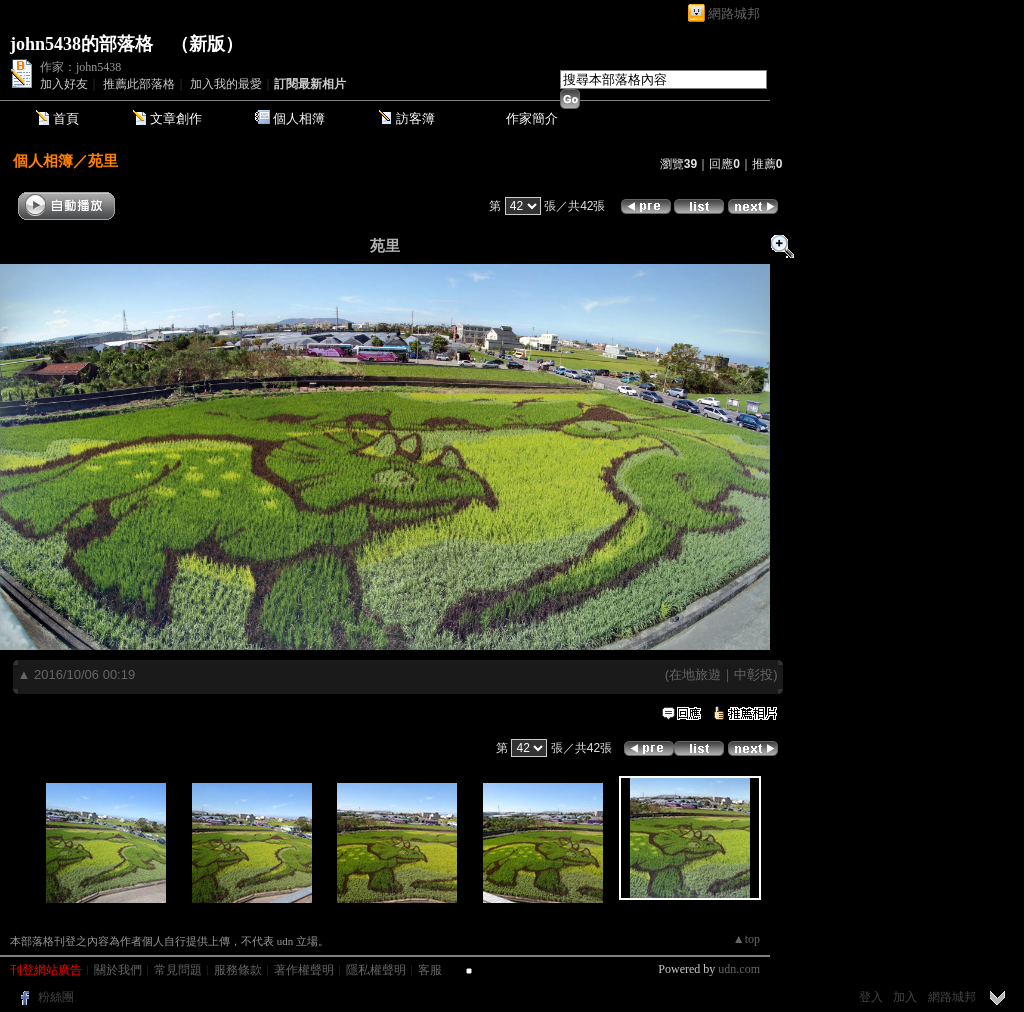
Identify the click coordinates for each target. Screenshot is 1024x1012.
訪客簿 (415, 118)
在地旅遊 (695, 674)
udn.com (739, 969)
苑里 (103, 160)
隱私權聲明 (376, 970)
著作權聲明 (304, 970)
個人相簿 (299, 118)
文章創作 (176, 118)
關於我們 (118, 970)
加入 (905, 997)
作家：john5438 (80, 67)
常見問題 (178, 970)
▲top (746, 939)
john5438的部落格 (81, 44)
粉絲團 (56, 997)
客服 (430, 970)
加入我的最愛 (226, 84)
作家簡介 (532, 118)
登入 (871, 997)
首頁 (66, 118)
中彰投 (753, 674)
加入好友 (64, 84)
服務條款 (238, 970)
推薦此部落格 (139, 84)
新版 (207, 44)
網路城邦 (734, 13)
